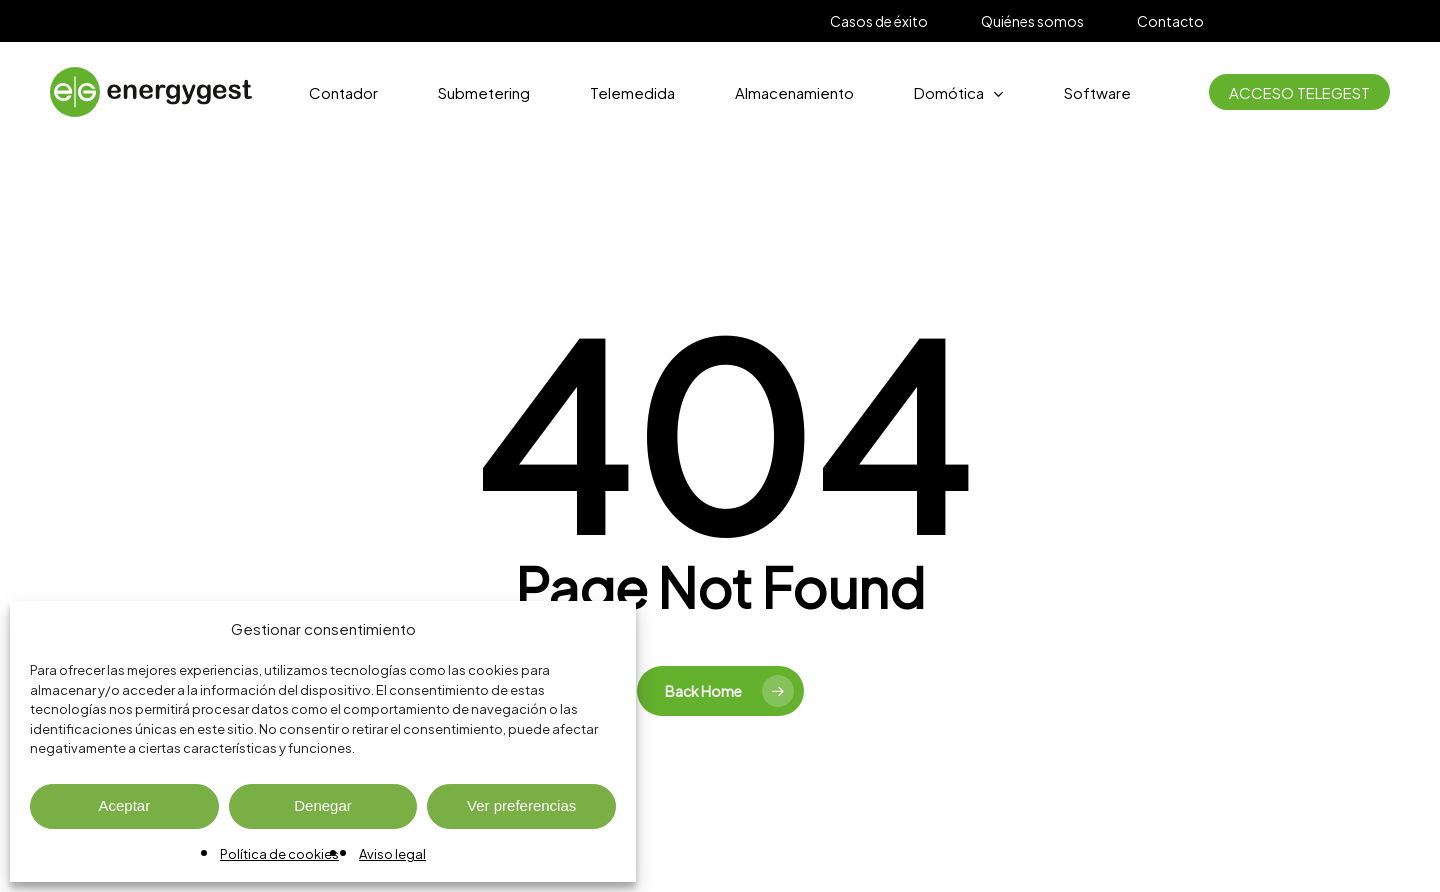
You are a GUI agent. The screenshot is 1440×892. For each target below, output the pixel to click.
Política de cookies (279, 854)
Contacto (1170, 21)
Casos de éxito (879, 21)
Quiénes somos (1032, 21)
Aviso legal (392, 854)
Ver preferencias (521, 805)
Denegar (323, 805)
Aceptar (124, 805)
